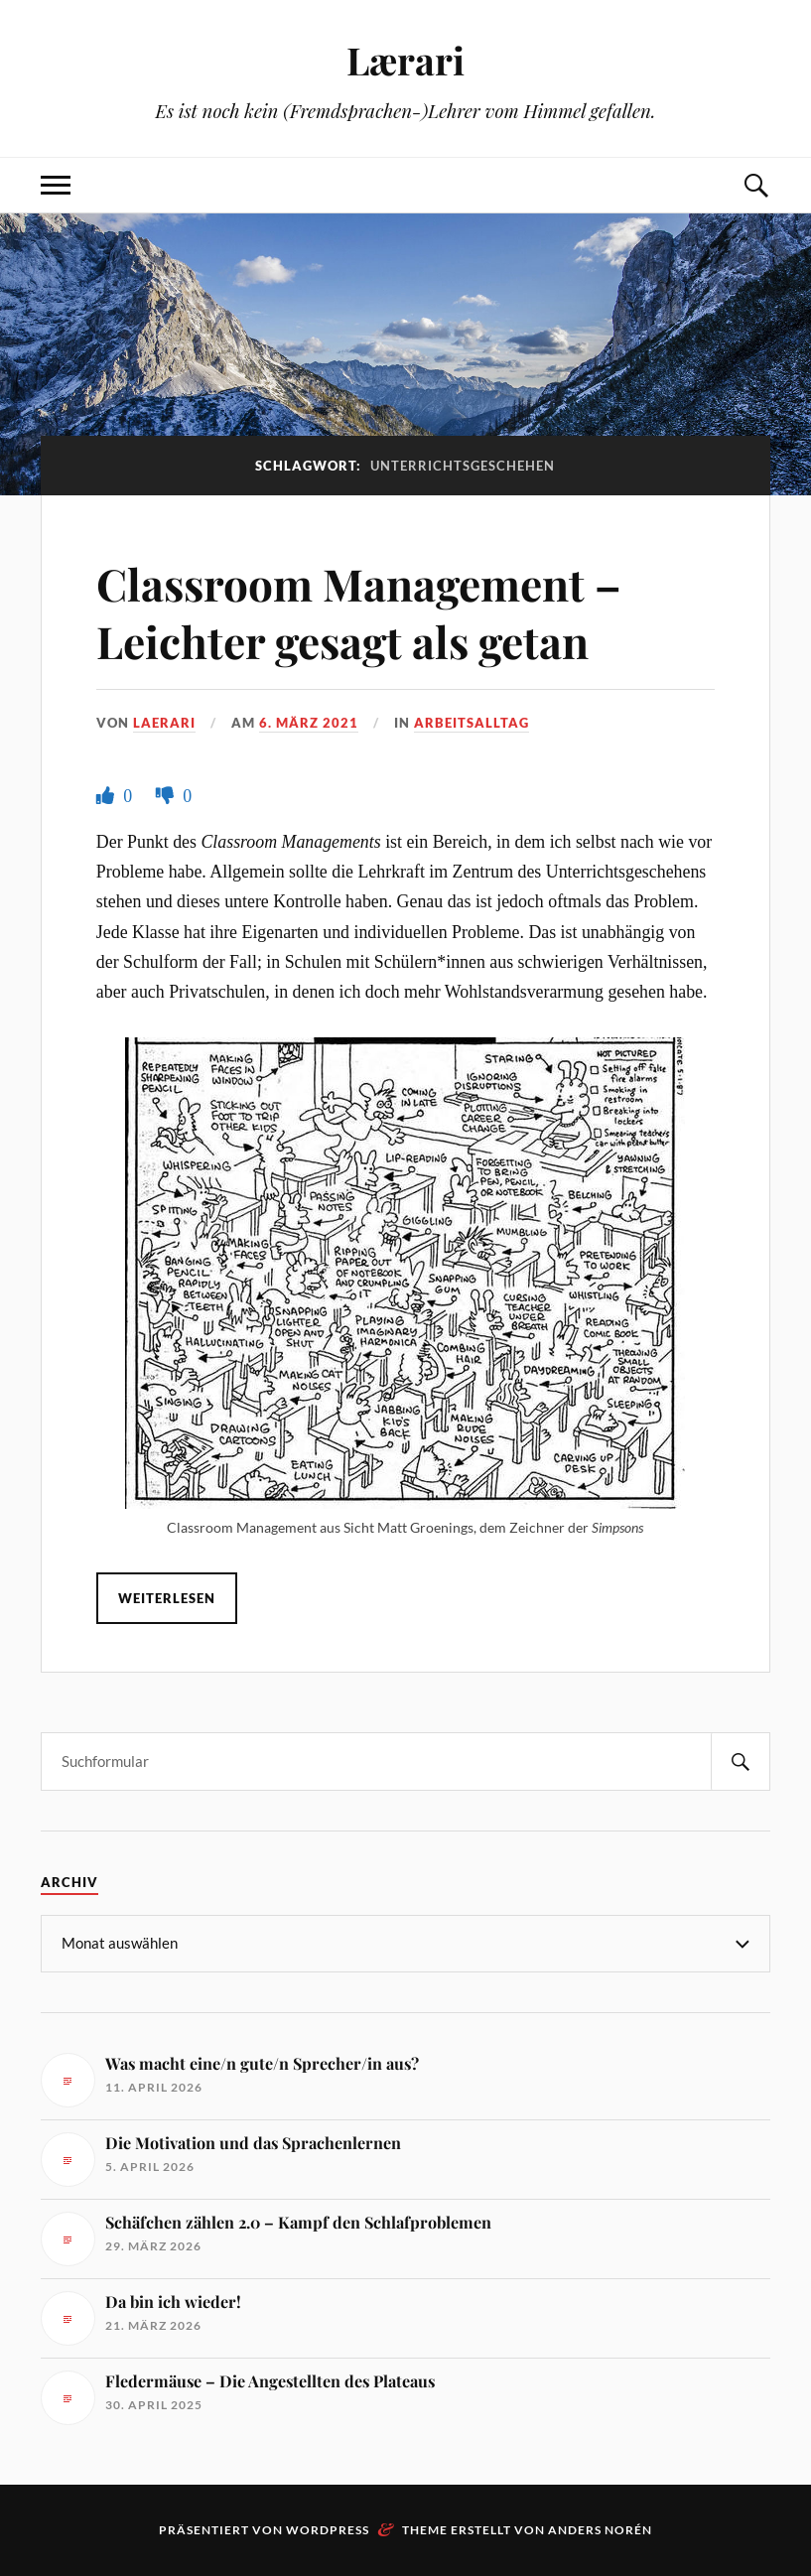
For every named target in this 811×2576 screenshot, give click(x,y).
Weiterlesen (166, 1598)
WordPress (327, 2529)
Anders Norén (600, 2529)
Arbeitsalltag (471, 723)
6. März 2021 (308, 723)
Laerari (164, 723)
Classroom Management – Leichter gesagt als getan (358, 611)
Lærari (405, 60)
